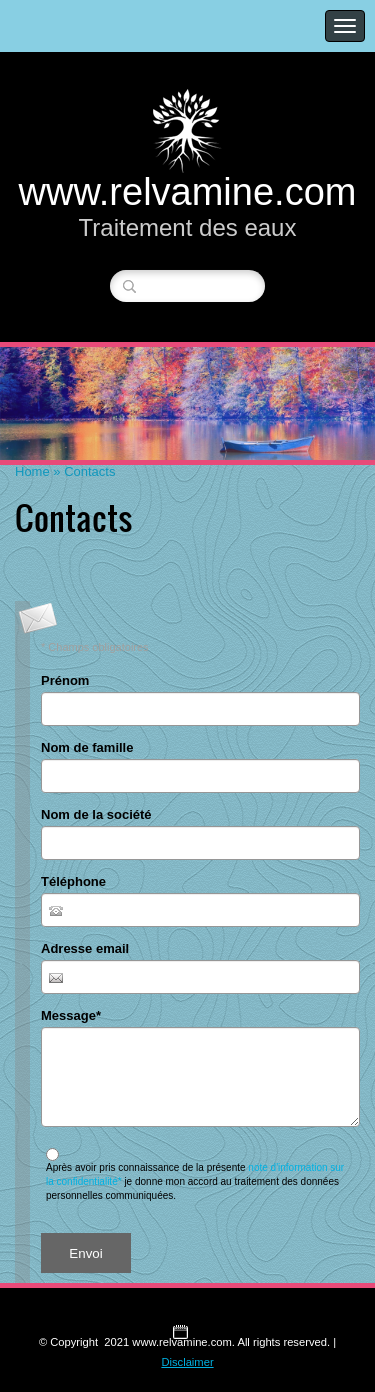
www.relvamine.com (188, 192)
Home (32, 471)
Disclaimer (187, 1362)
